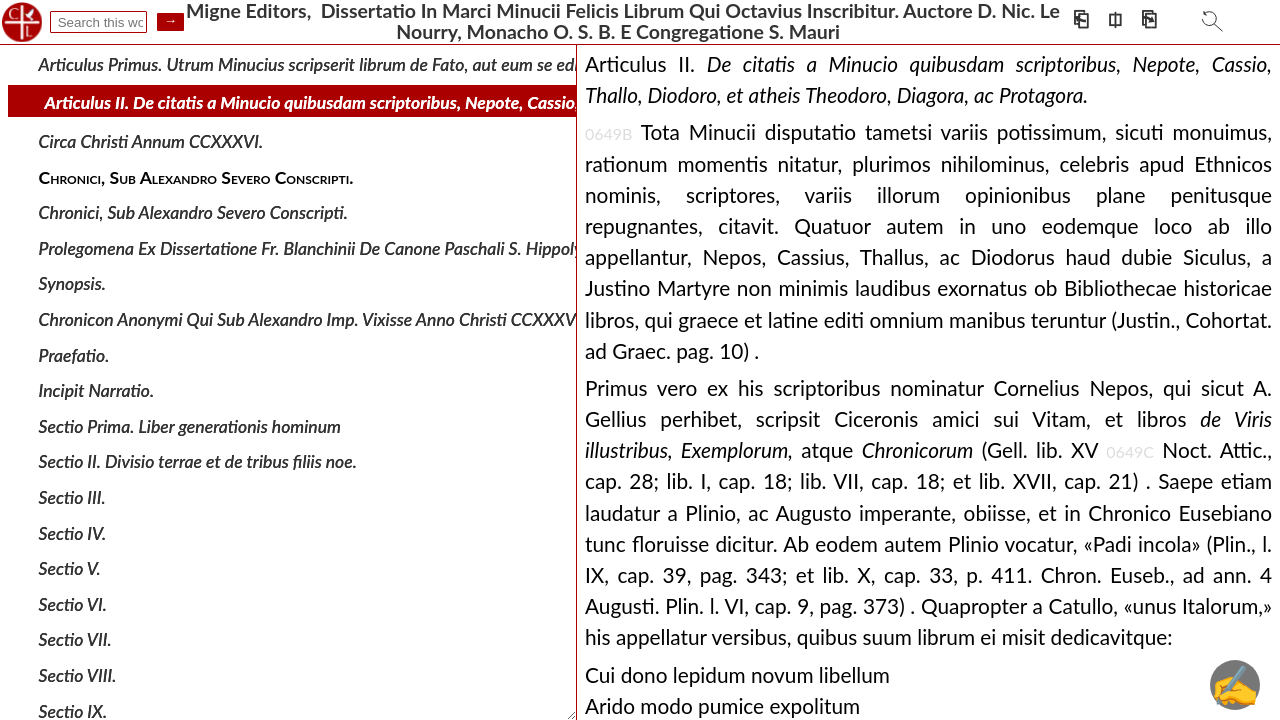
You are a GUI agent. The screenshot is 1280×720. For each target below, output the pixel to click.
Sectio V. (70, 568)
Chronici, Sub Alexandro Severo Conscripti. (193, 212)
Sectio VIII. (78, 675)
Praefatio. (74, 354)
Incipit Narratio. (96, 390)
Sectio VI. (73, 604)
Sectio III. (72, 497)
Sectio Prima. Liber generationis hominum (190, 426)
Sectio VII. (75, 639)
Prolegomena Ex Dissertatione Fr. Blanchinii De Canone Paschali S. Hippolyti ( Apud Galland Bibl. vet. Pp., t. (428, 248)
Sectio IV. (73, 532)
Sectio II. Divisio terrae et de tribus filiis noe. (198, 461)
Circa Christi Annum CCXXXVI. (151, 141)
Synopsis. (72, 283)
